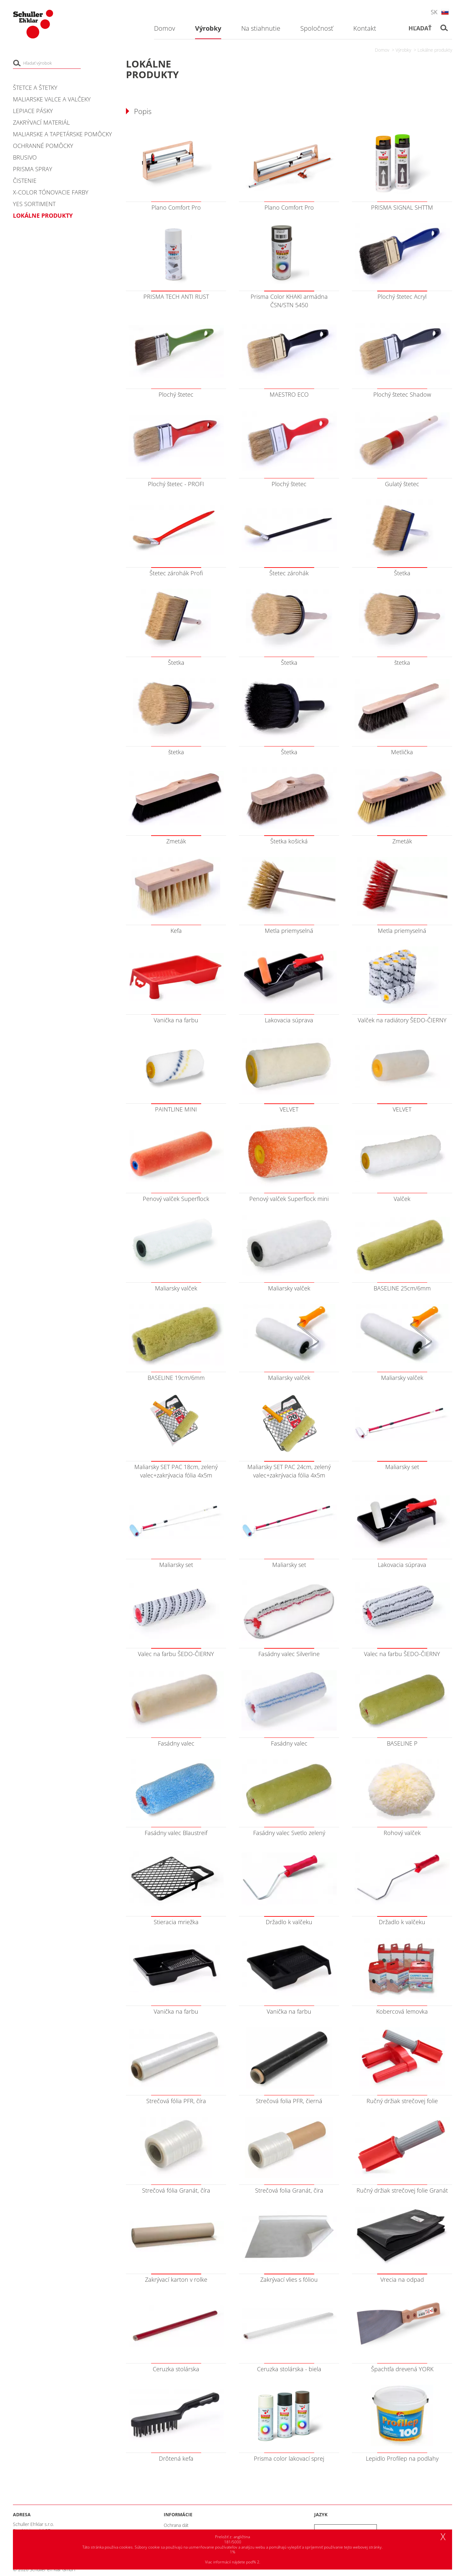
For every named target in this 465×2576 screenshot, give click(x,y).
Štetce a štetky (35, 87)
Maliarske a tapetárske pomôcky (62, 134)
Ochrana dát (176, 2525)
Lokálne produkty (435, 50)
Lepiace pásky (33, 111)
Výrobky (403, 50)
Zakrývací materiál (41, 122)
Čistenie (24, 180)
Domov (382, 50)
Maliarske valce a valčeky (52, 99)
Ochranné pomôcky (43, 146)
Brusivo (25, 157)
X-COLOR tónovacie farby (50, 192)
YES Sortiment (34, 204)
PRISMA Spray (32, 169)
